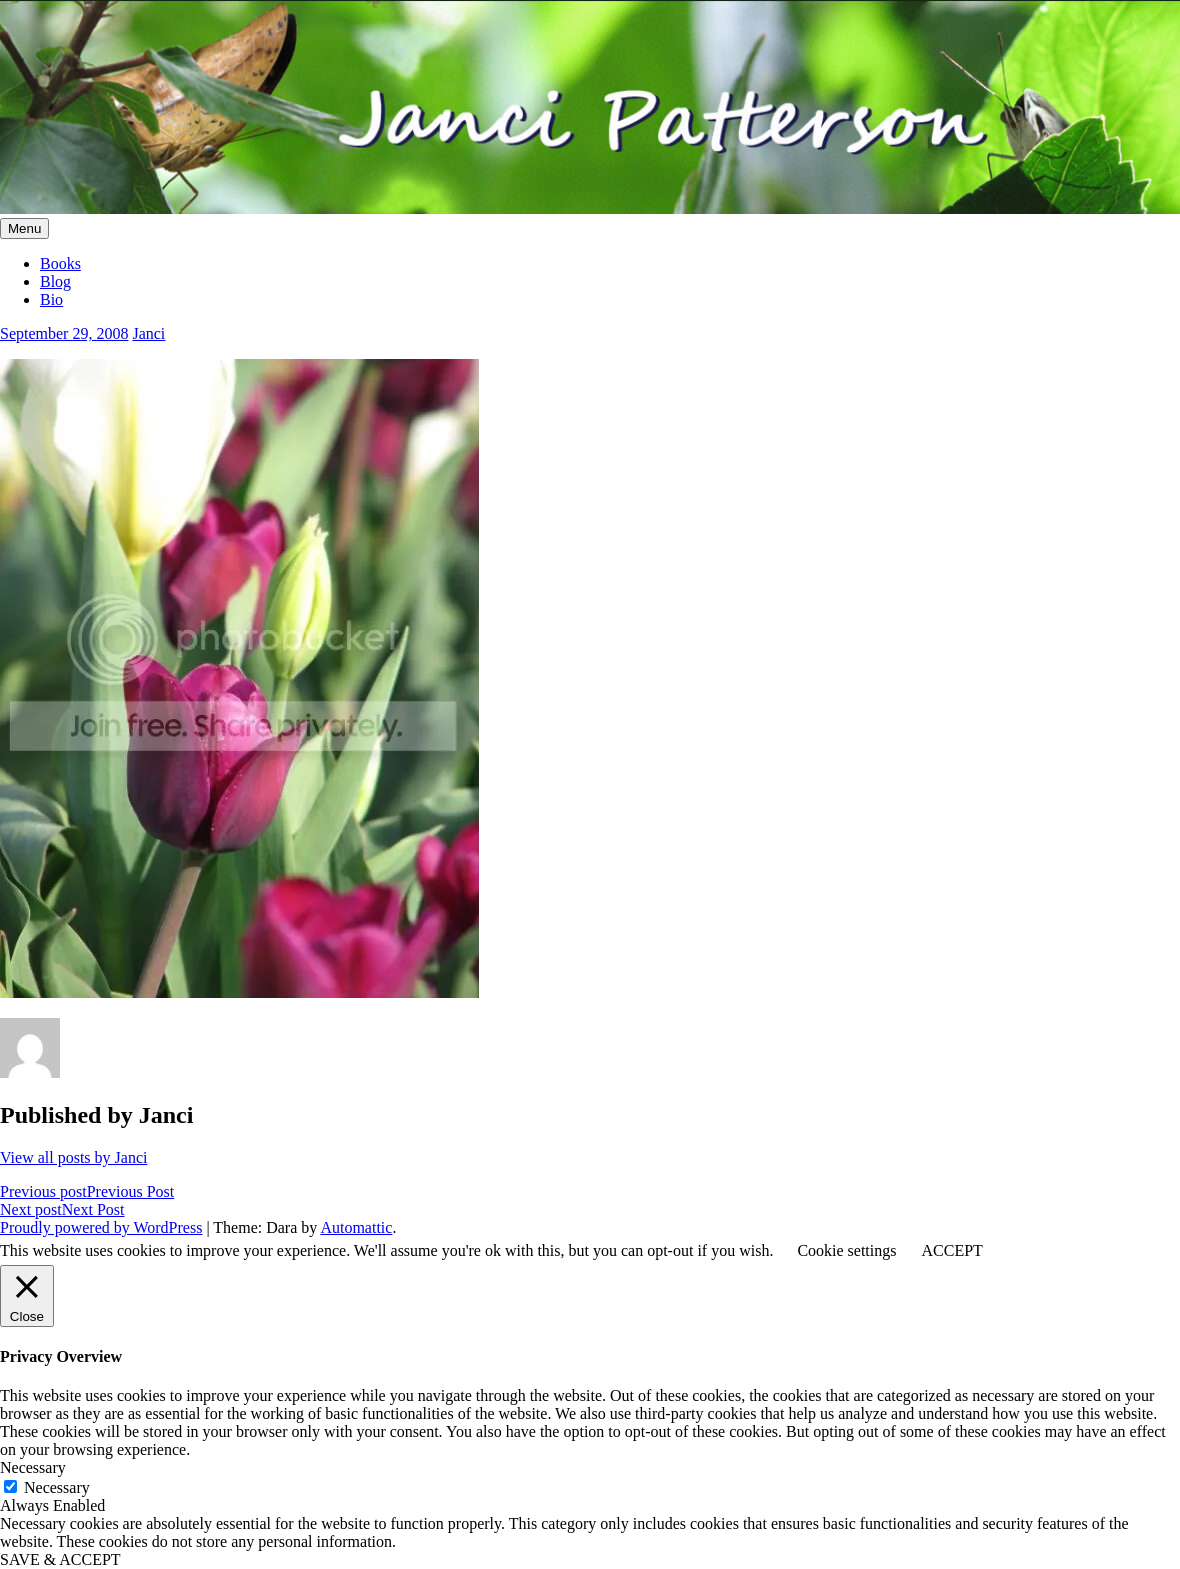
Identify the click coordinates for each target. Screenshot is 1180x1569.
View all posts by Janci (73, 1157)
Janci (148, 333)
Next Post (62, 1209)
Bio (51, 299)
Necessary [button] (33, 1467)
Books (60, 263)
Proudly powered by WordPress (101, 1227)
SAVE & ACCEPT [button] (60, 1559)
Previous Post (87, 1191)
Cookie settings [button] (846, 1250)
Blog (55, 281)
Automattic (356, 1227)
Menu (24, 228)
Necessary (57, 1487)
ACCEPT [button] (951, 1250)
